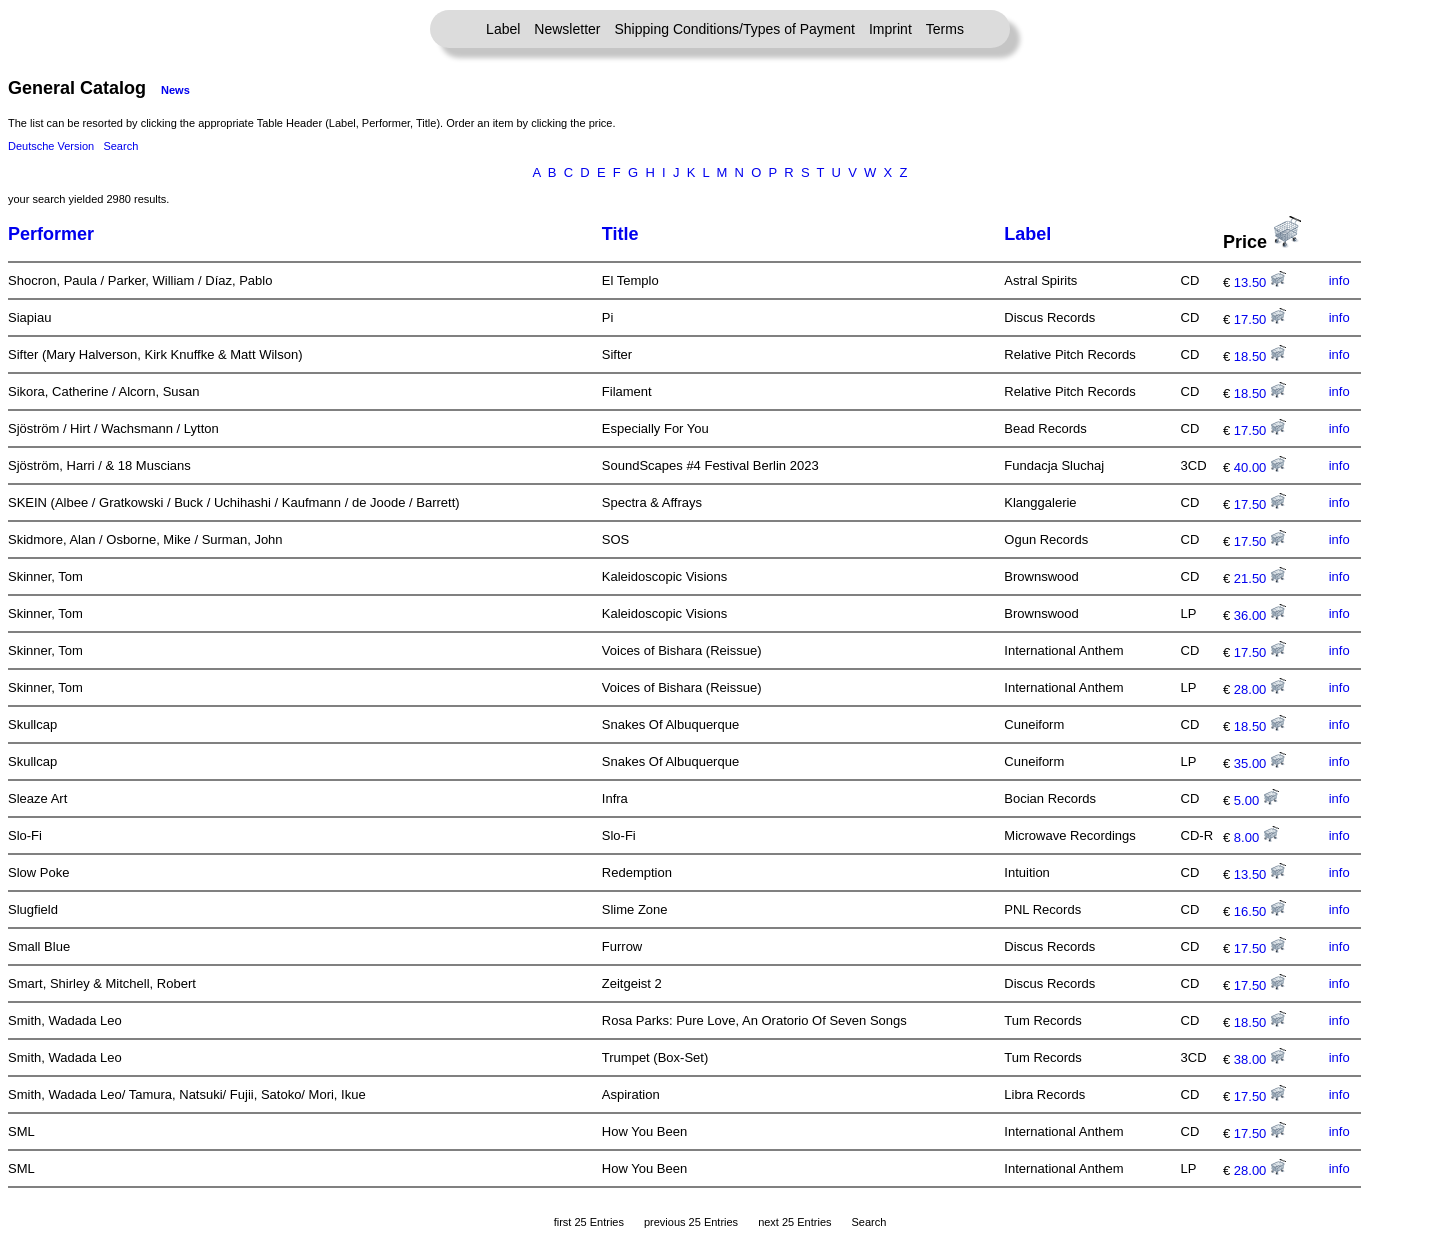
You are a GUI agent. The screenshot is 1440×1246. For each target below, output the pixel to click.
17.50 (1260, 319)
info (1339, 280)
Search (120, 146)
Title (620, 234)
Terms (945, 29)
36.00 (1260, 615)
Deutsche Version (51, 146)
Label (503, 29)
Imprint (890, 29)
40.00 (1260, 467)
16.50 (1260, 911)
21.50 (1260, 578)
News (175, 90)
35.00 (1260, 763)
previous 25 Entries (691, 1222)
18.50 (1260, 356)
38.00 (1260, 1059)
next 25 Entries (794, 1222)
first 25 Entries (589, 1222)
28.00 (1260, 689)
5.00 (1256, 800)
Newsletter (567, 29)
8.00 (1256, 837)
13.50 (1260, 282)
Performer (51, 234)
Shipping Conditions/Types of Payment (735, 29)
